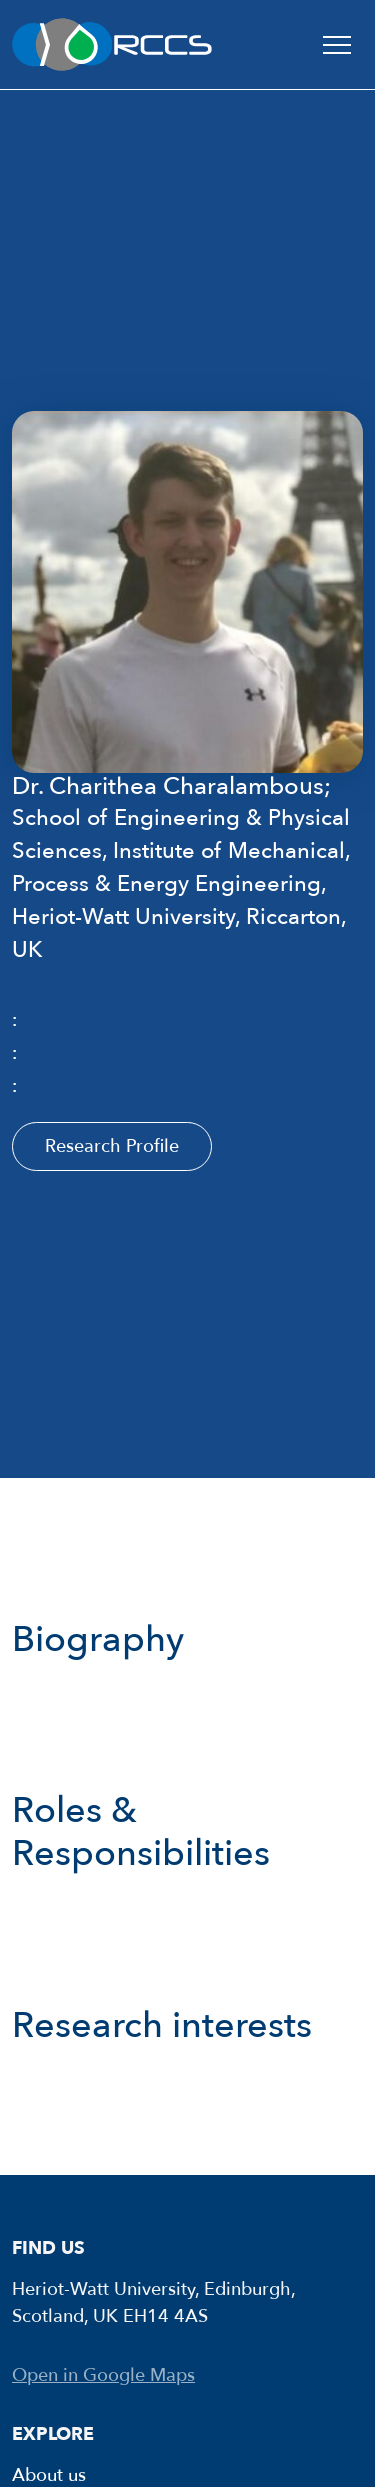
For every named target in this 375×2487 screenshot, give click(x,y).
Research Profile (112, 1146)
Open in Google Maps (103, 2375)
